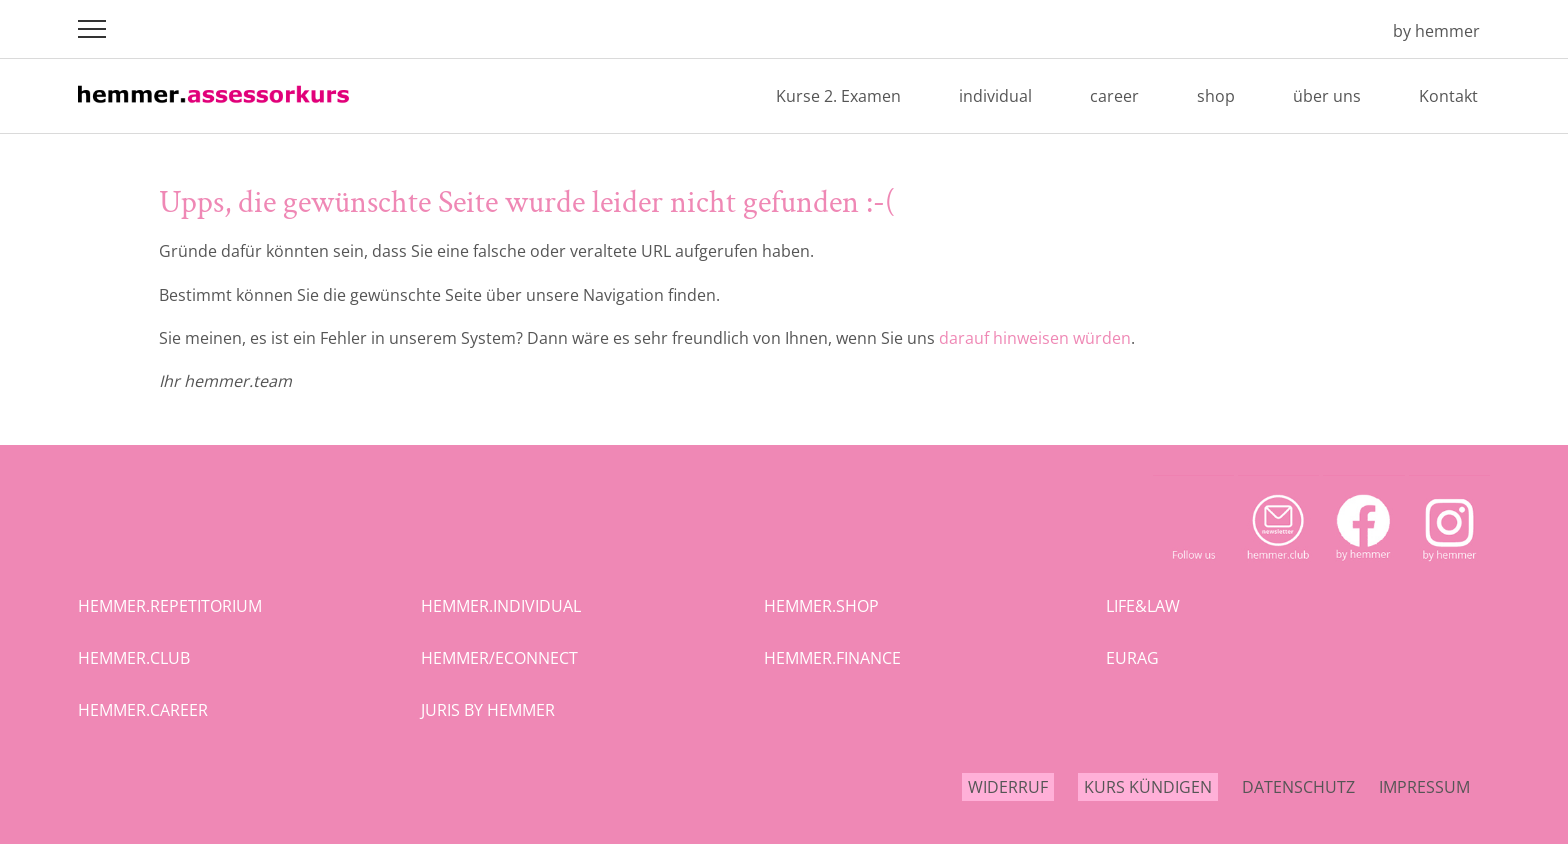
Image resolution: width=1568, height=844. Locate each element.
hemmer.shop (821, 606)
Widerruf (1008, 787)
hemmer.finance (832, 658)
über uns (1327, 96)
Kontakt (1448, 96)
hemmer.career (143, 710)
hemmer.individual (501, 606)
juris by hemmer (488, 710)
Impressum (1424, 787)
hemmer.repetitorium (170, 606)
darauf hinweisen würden (1035, 338)
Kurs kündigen (1148, 787)
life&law (1143, 606)
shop (1216, 96)
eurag (1132, 658)
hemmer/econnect (499, 658)
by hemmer (1436, 31)
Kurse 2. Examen (838, 96)
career (1114, 96)
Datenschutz (1298, 787)
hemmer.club (134, 658)
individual (995, 96)
